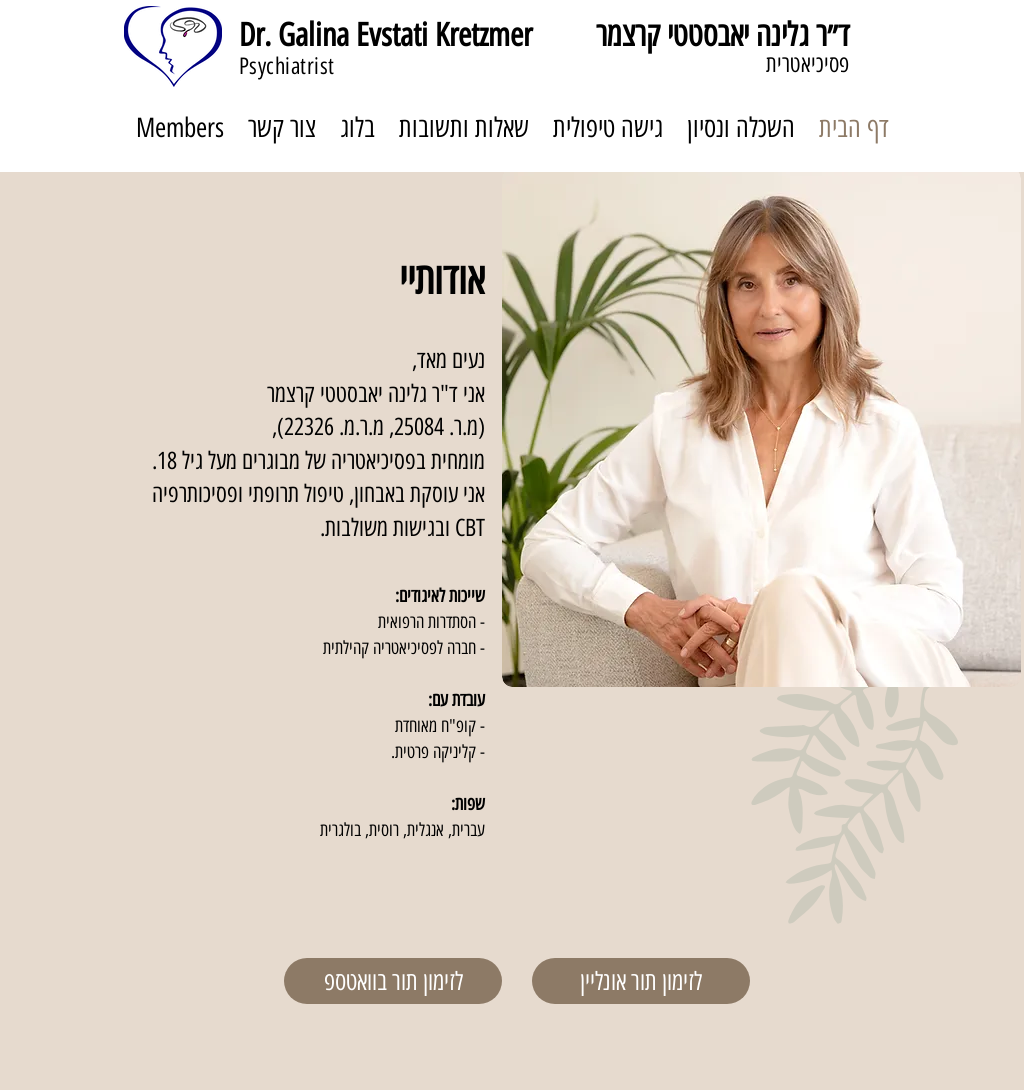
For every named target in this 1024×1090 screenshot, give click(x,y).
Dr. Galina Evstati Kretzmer (385, 35)
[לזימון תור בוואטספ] (393, 981)
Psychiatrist (287, 66)
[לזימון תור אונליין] (641, 981)
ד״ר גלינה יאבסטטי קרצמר (722, 35)
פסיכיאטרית (807, 64)
